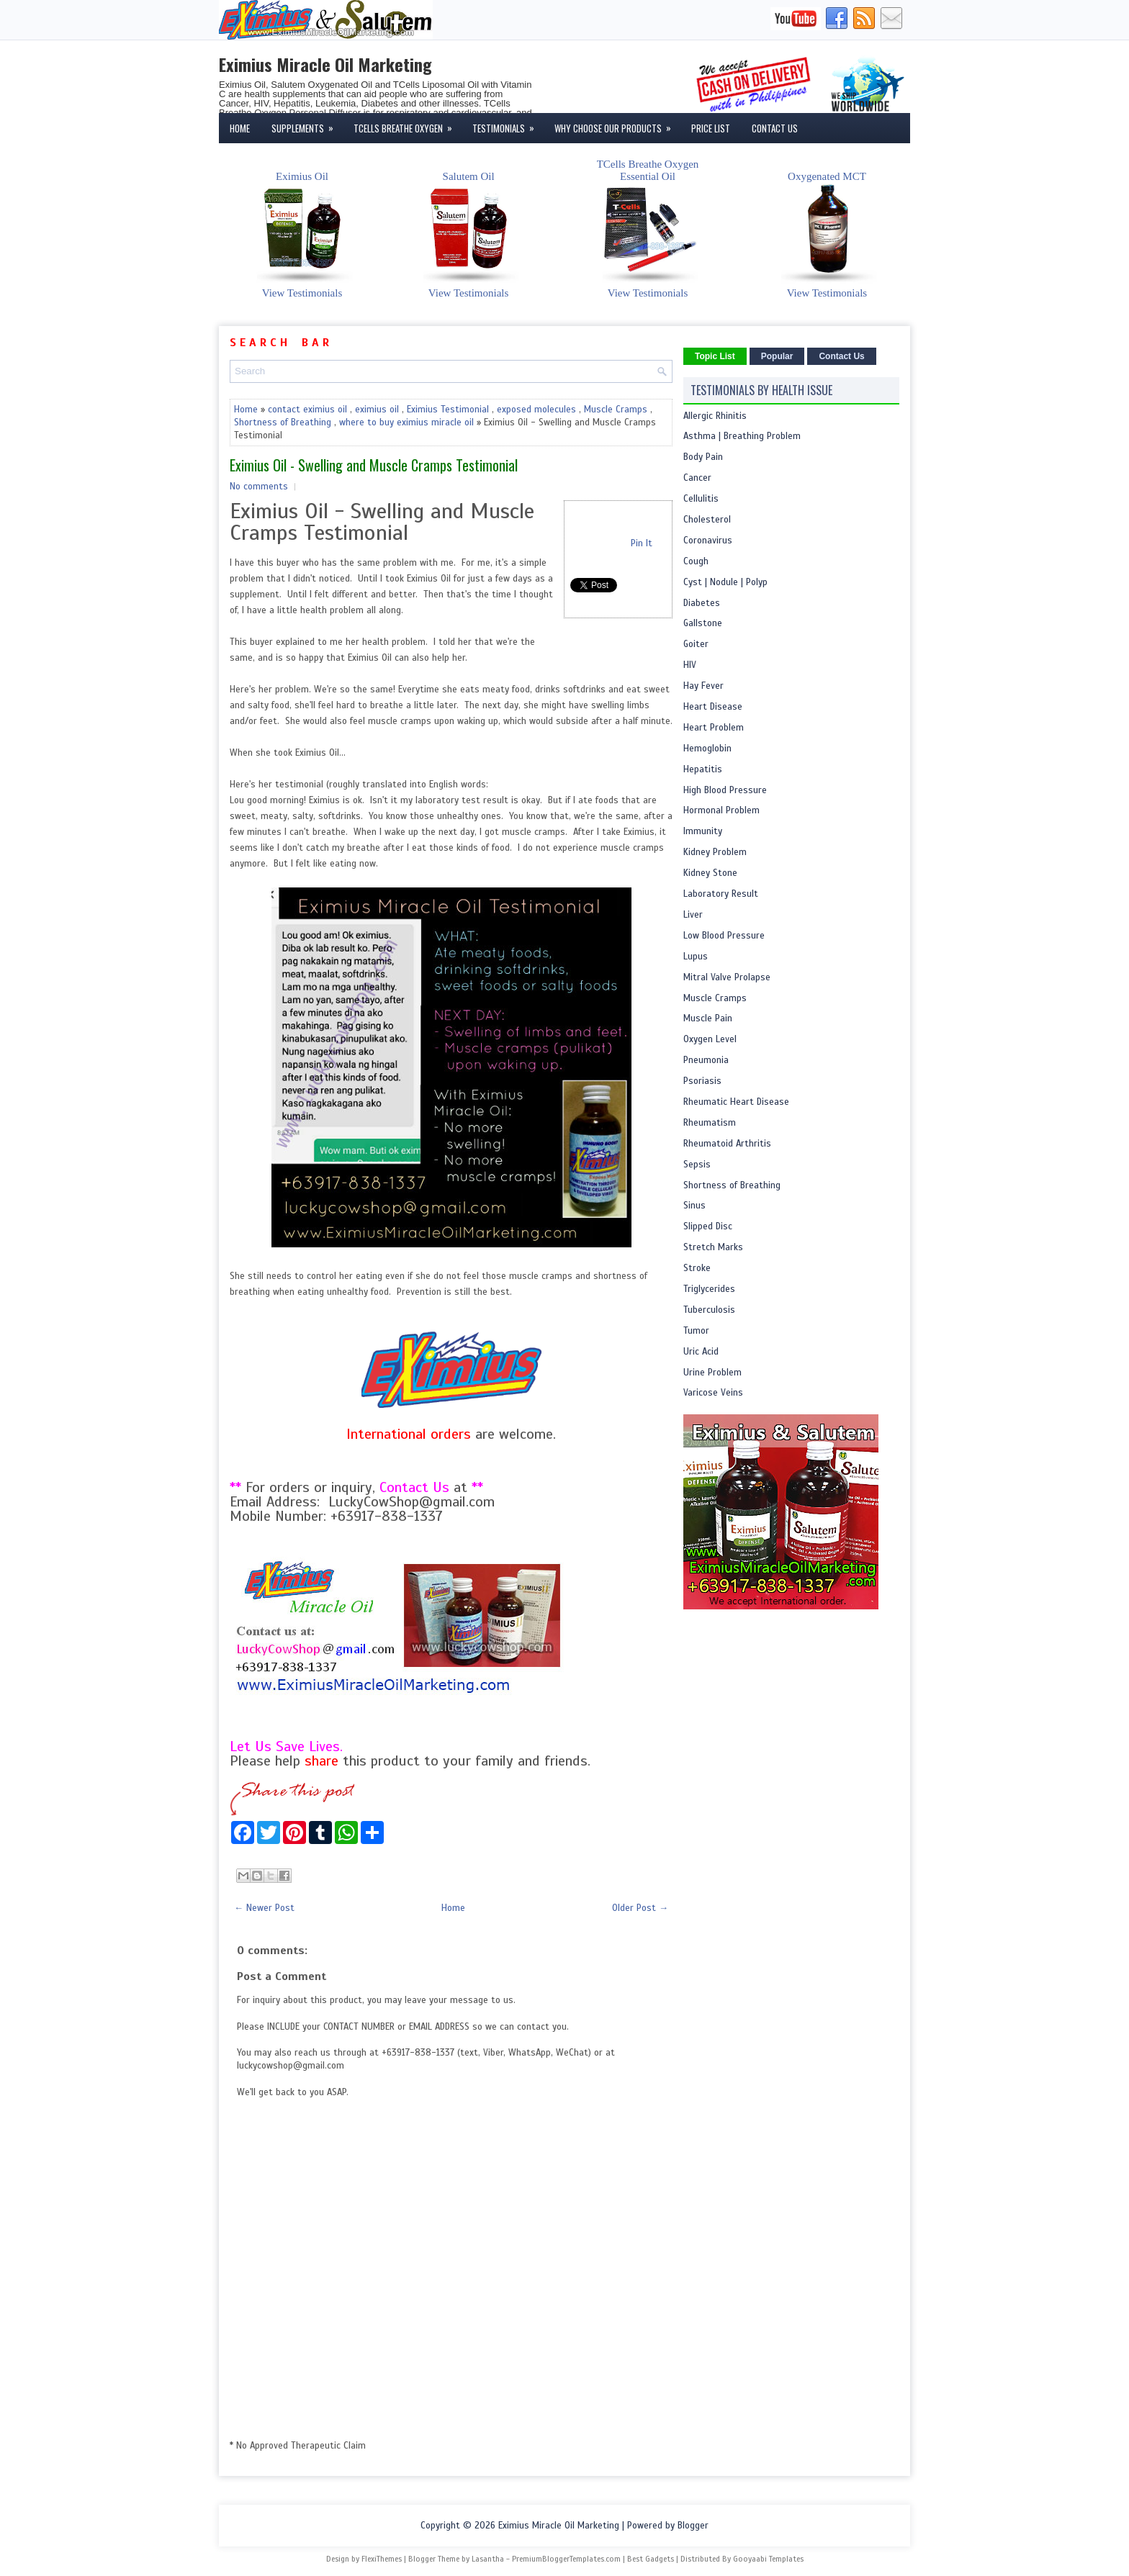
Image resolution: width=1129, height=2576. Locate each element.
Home (240, 128)
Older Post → (640, 1908)
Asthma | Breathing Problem (742, 436)
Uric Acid (701, 1351)
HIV (689, 665)
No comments (259, 486)
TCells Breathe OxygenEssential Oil (648, 221)
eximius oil (377, 409)
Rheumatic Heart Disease (736, 1102)
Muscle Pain (707, 1018)
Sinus (694, 1205)
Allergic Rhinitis (715, 416)
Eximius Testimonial (448, 409)
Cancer (697, 478)
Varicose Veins (713, 1392)
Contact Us (775, 128)
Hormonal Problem (721, 810)
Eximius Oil (302, 227)
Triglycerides (709, 1289)
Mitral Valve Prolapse (726, 977)
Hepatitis (702, 769)
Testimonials (508, 124)
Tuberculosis (709, 1310)
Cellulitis (701, 499)
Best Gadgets (650, 2559)
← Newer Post (264, 1908)
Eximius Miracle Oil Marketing (325, 64)
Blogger (693, 2525)
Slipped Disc (707, 1226)
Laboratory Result (720, 894)
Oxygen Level (710, 1039)
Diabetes (701, 603)
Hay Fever (703, 686)
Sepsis (697, 1164)
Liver (693, 915)
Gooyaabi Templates (768, 2559)
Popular (777, 356)
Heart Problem (713, 727)
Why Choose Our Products (617, 124)
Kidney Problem (715, 852)
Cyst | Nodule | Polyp (725, 582)
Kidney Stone (710, 873)
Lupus (695, 956)
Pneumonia (706, 1060)
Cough (696, 561)
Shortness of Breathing (282, 422)
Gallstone (702, 623)
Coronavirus (707, 540)
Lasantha (488, 2559)
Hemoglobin (707, 748)
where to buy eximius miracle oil (406, 422)
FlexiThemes (381, 2559)
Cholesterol (707, 519)
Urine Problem (712, 1372)
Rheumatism (709, 1123)
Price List (710, 128)
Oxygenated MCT (826, 227)
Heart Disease (712, 707)
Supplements (307, 124)
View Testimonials (302, 293)
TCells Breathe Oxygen (408, 124)
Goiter (696, 644)
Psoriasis (702, 1081)
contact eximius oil (307, 409)
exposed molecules (536, 409)
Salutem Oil (468, 227)
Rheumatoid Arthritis (727, 1143)
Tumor (696, 1331)
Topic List (715, 356)
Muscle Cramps (615, 409)
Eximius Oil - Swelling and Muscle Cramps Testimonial (374, 465)
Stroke (697, 1268)
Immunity (702, 831)
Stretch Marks (713, 1247)
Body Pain (703, 457)
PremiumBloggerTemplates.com (566, 2559)
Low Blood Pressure (724, 935)
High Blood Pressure (725, 790)
